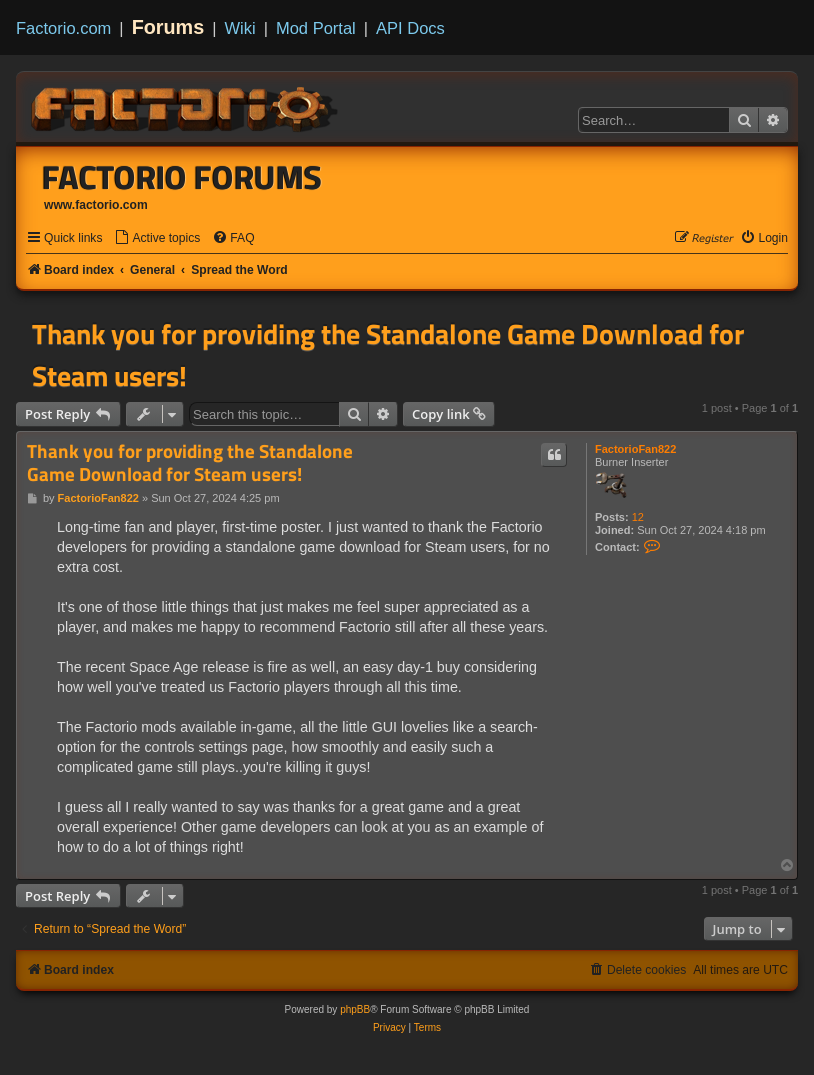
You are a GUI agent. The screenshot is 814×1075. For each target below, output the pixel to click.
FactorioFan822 (635, 449)
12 (638, 517)
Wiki (240, 28)
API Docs (410, 28)
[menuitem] (157, 238)
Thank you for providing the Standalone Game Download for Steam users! (388, 355)
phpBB (355, 1009)
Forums (168, 27)
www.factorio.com (96, 205)
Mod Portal (316, 28)
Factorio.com (63, 28)
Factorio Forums (182, 177)
